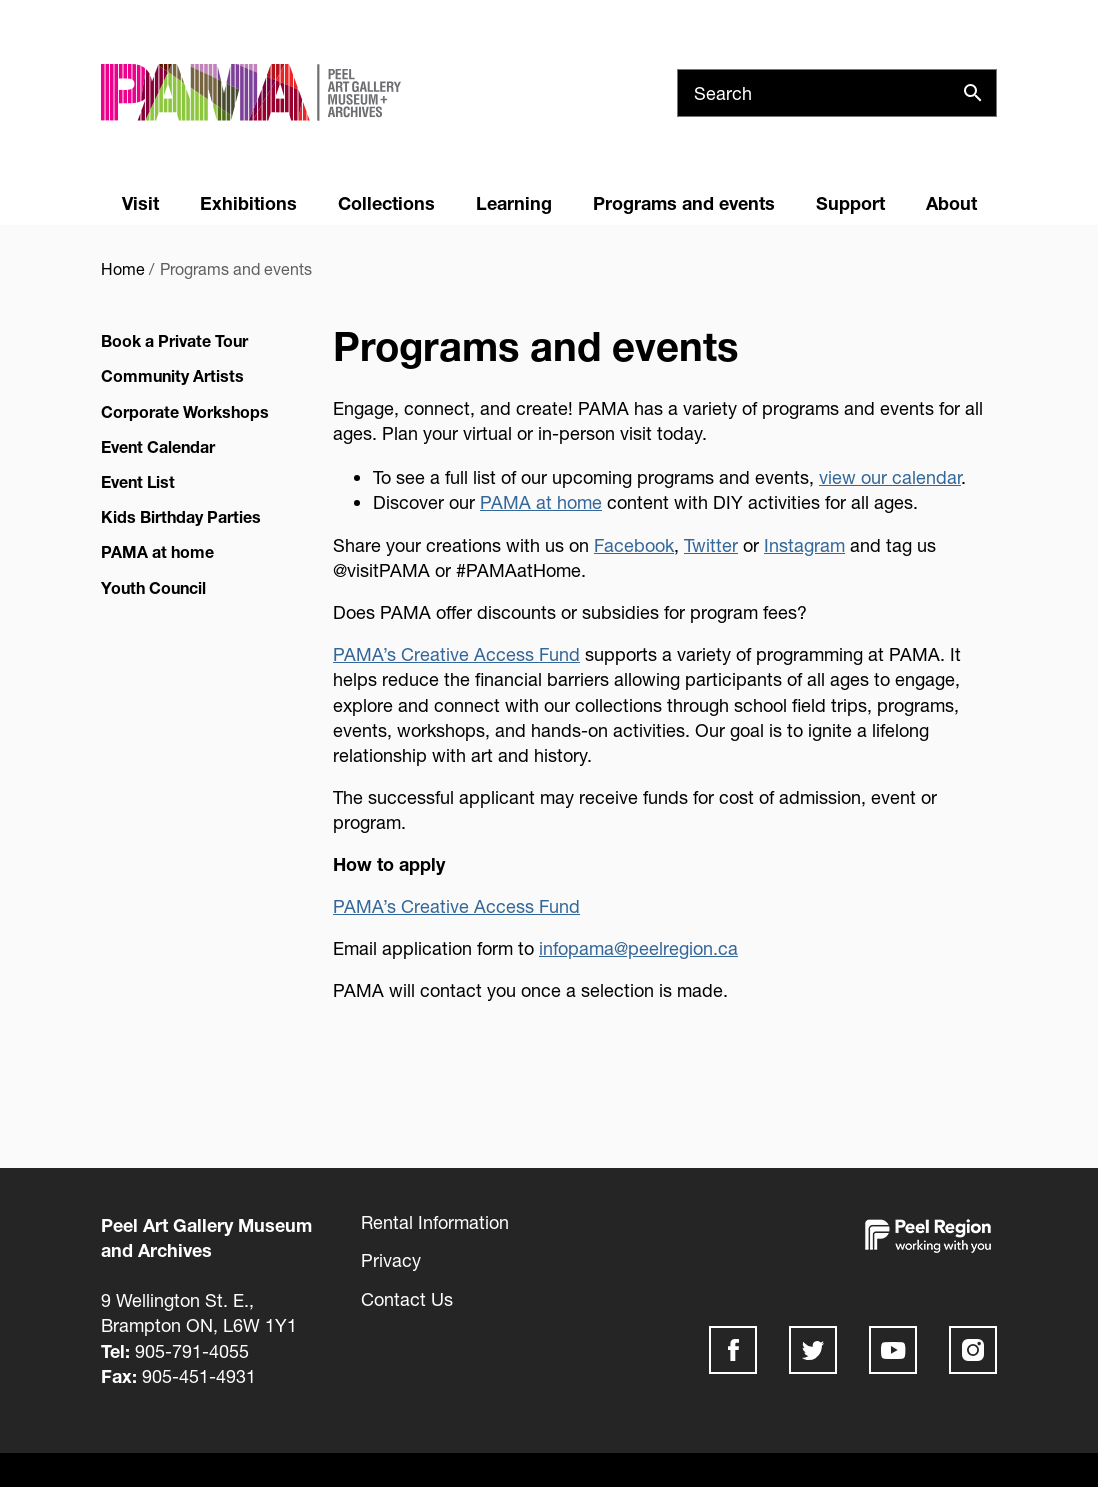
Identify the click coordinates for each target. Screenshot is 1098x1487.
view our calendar (890, 477)
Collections (386, 203)
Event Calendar (158, 446)
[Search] (837, 93)
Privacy (391, 1260)
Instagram (804, 545)
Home (123, 268)
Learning (514, 203)
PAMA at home (157, 551)
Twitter (711, 545)
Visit (140, 203)
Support (850, 203)
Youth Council (153, 587)
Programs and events (684, 203)
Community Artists (172, 375)
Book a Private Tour (174, 340)
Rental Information (435, 1222)
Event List (138, 481)
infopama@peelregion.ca (638, 948)
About (951, 203)
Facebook (634, 545)
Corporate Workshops (185, 411)
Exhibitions (248, 203)
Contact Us (407, 1299)
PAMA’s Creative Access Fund (456, 654)
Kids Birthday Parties (181, 516)
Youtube (893, 1350)
